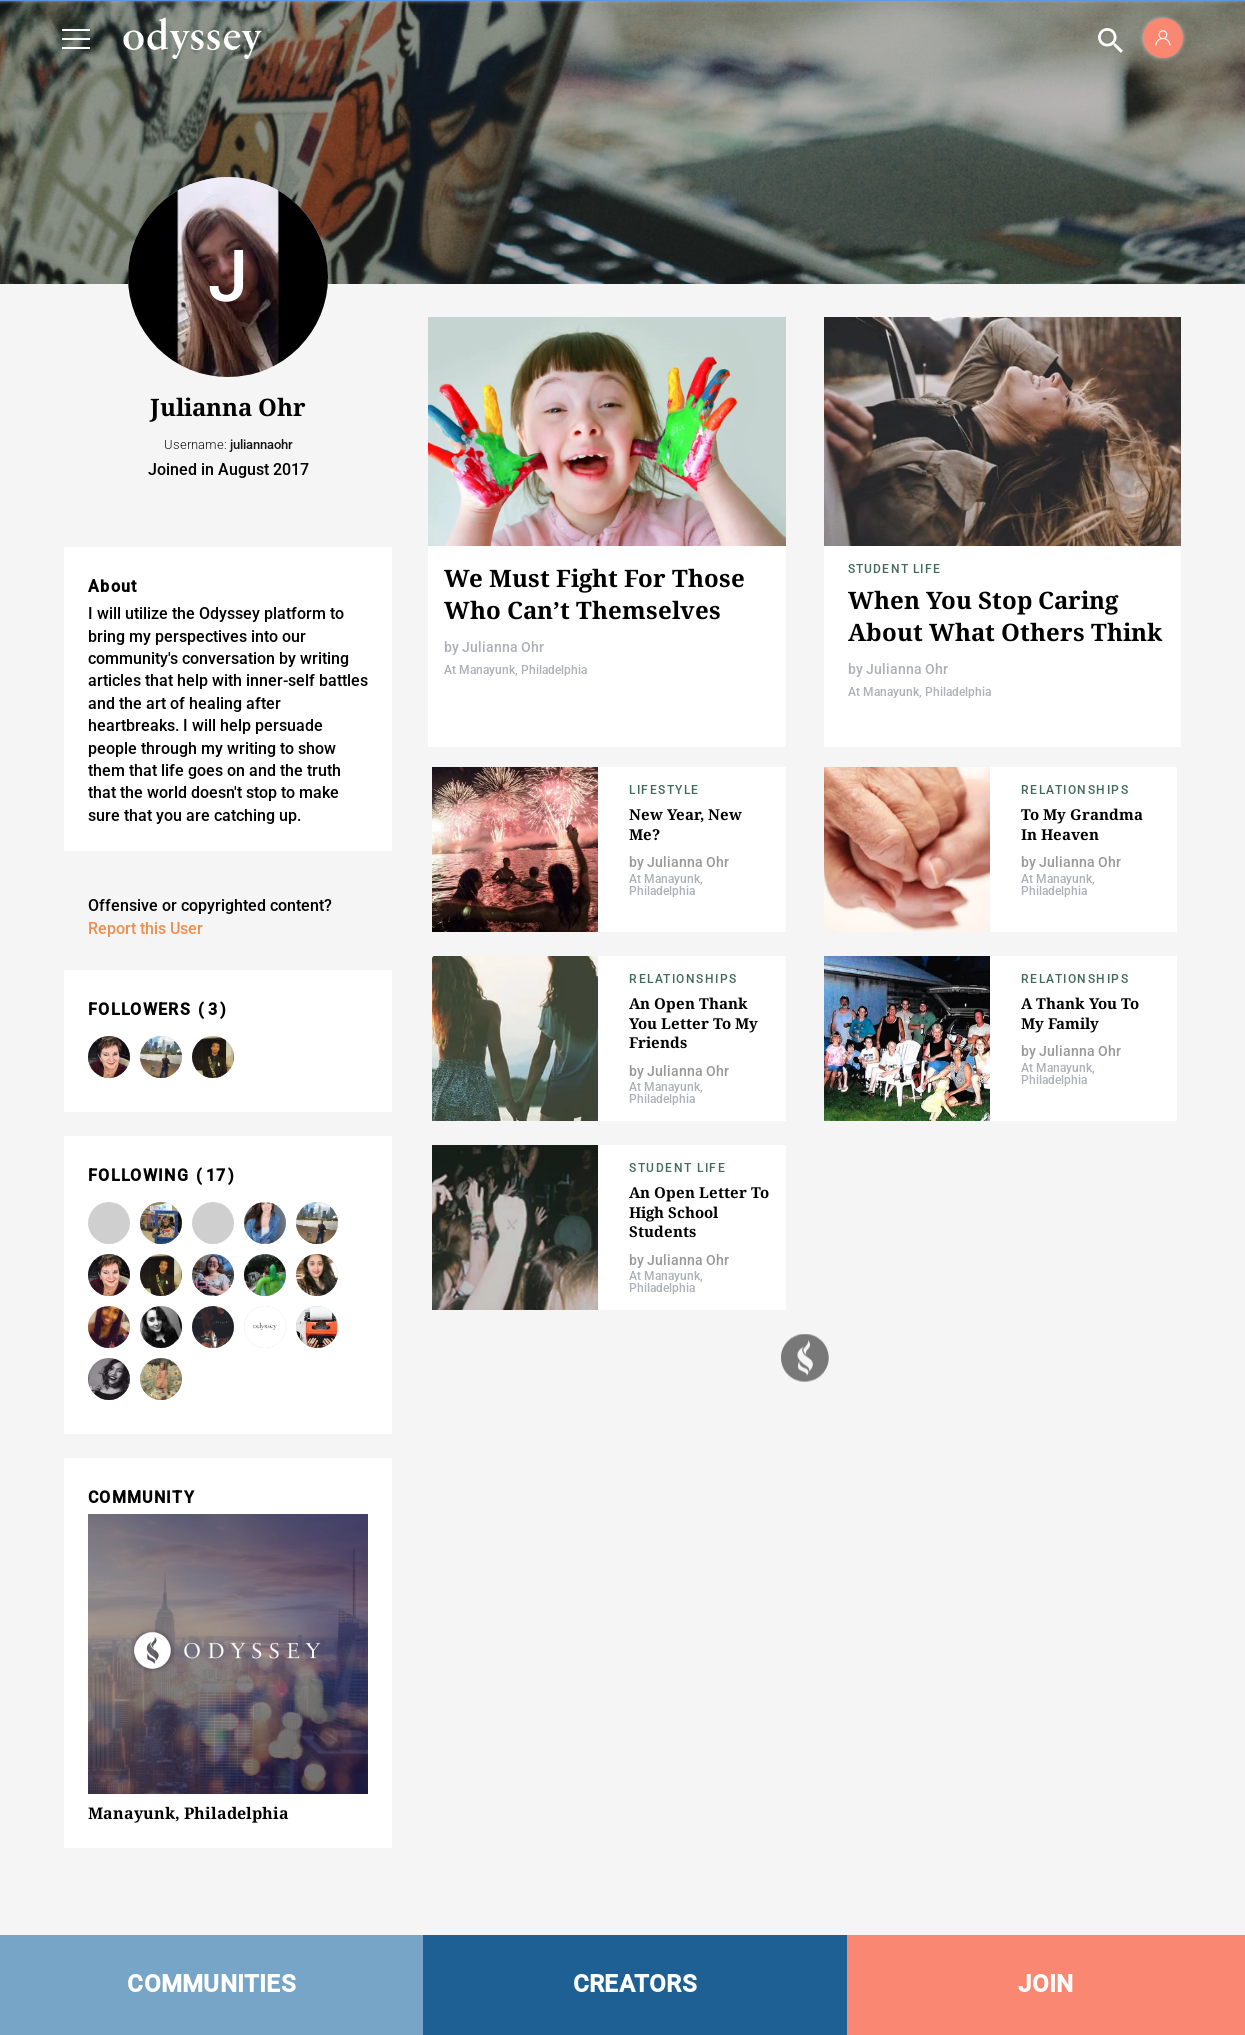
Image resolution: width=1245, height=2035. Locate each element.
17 (216, 1175)
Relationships (1075, 790)
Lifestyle (664, 790)
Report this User (145, 928)
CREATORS (635, 1984)
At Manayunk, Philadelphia (515, 670)
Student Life (894, 569)
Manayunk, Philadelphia (188, 1813)
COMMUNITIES (211, 1984)
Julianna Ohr (503, 647)
